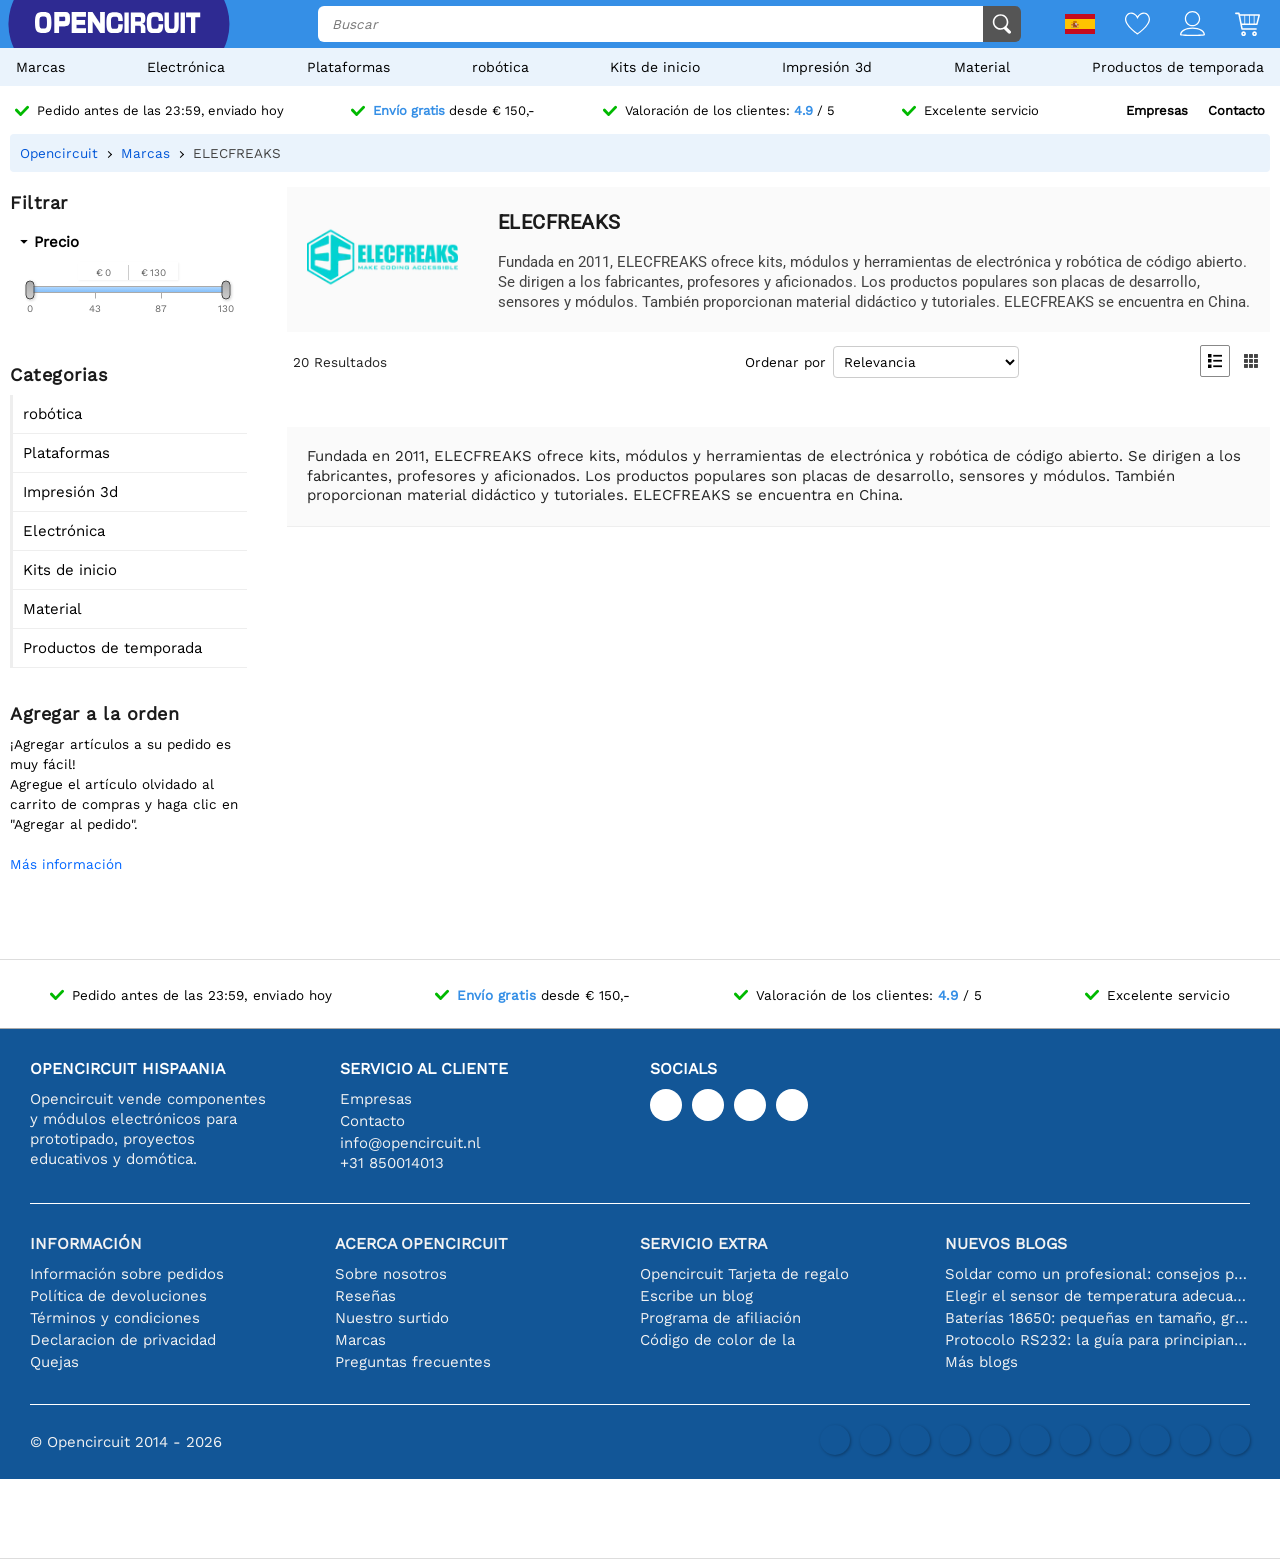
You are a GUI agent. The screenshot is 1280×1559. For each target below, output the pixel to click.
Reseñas (365, 1296)
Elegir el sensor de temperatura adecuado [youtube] (1097, 1296)
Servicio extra (703, 1243)
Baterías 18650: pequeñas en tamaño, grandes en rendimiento (1097, 1318)
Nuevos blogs (1006, 1243)
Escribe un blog (696, 1296)
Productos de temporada (1178, 67)
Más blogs (981, 1362)
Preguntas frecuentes (413, 1362)
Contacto (1236, 110)
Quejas (54, 1362)
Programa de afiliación (720, 1318)
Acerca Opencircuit (421, 1243)
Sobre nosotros (391, 1274)
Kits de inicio (655, 67)
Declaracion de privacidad (123, 1340)
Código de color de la (717, 1340)
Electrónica (186, 67)
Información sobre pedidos (127, 1274)
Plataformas (348, 67)
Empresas (1157, 110)
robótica (500, 67)
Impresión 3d (827, 67)
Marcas (40, 67)
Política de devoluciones (118, 1296)
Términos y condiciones (115, 1318)
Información (86, 1243)
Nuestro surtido (392, 1318)
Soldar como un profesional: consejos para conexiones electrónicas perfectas (1097, 1274)
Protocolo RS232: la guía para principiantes (1097, 1340)
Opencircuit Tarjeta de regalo (744, 1274)
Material (982, 67)
